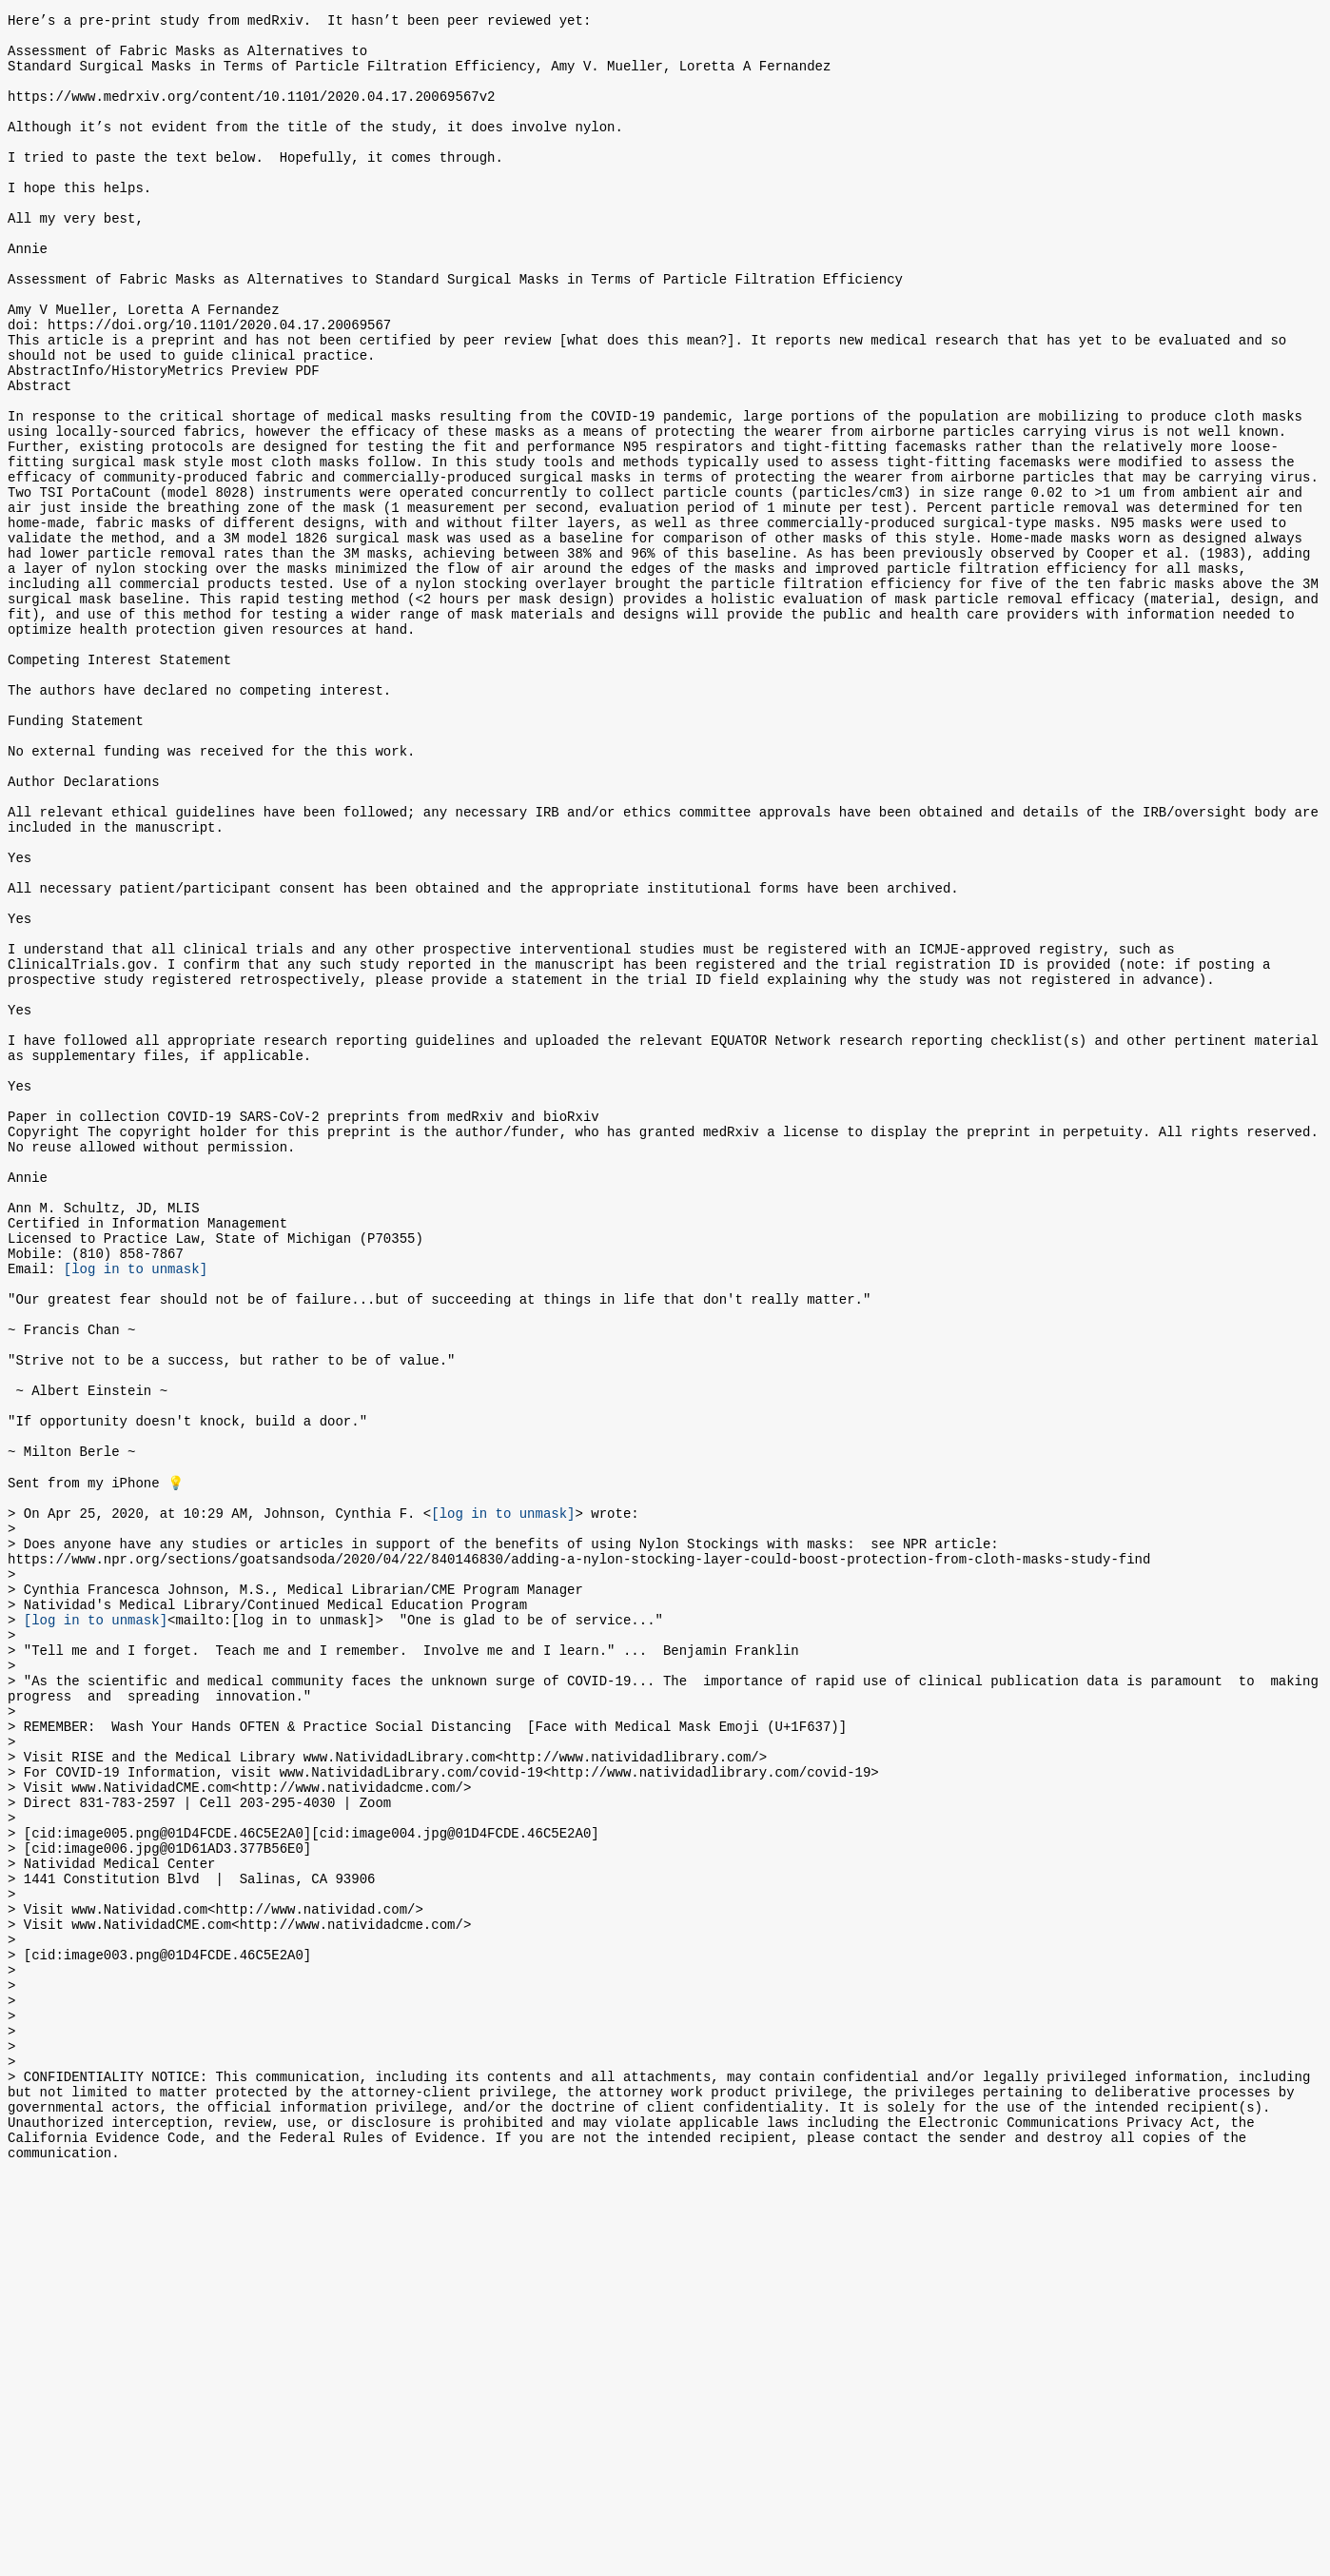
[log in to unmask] (135, 1505)
